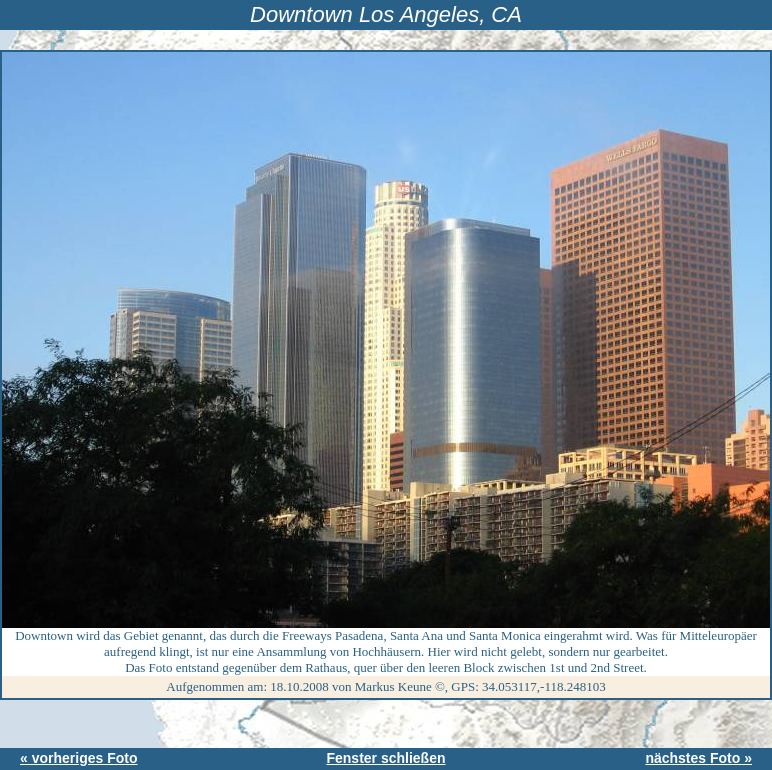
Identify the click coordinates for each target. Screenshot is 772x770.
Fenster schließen (385, 758)
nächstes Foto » (698, 758)
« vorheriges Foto (78, 758)
